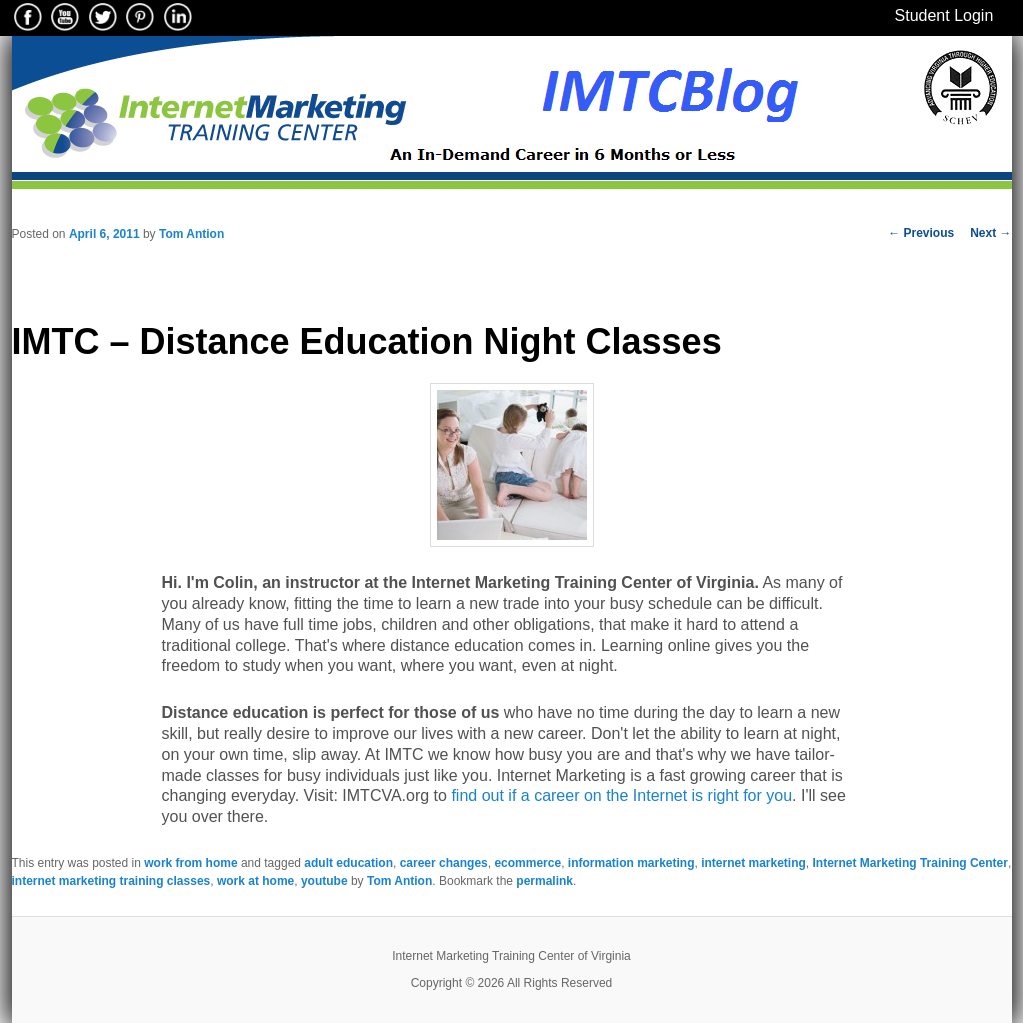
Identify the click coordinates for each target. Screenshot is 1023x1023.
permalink (544, 881)
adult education (348, 863)
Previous (921, 233)
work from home (190, 863)
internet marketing (753, 863)
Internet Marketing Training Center (910, 863)
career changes (444, 863)
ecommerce (527, 863)
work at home (255, 881)
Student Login (944, 15)
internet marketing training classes (111, 881)
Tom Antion (191, 234)
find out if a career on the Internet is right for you (619, 795)
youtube (324, 881)
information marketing (631, 863)
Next (990, 233)
